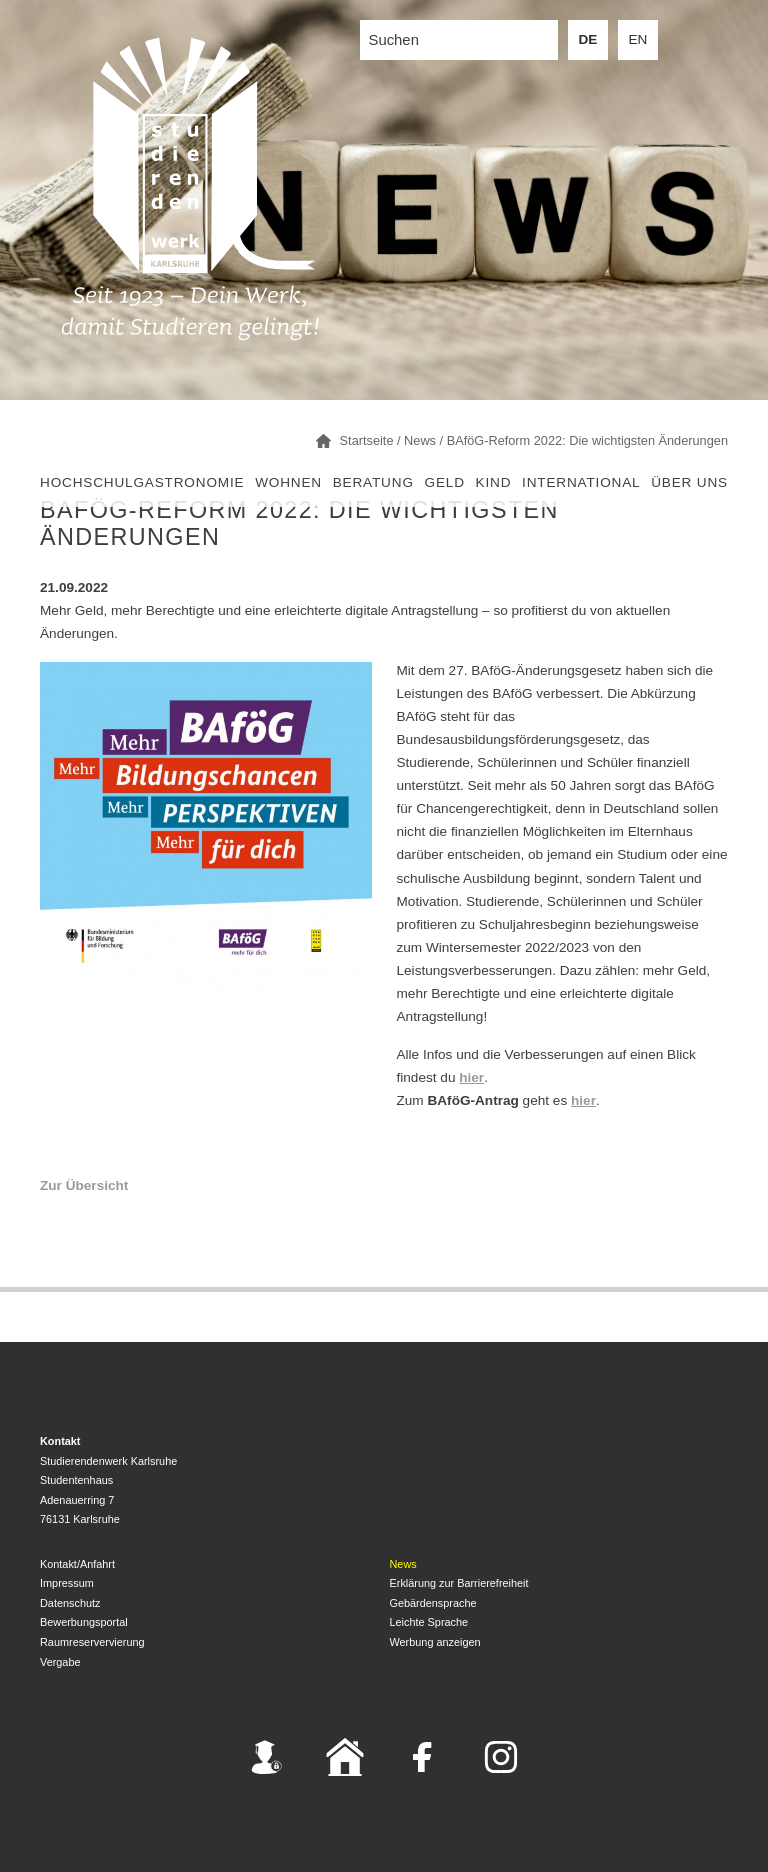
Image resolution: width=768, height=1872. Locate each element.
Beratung (373, 482)
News (403, 1564)
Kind (494, 482)
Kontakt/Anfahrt (77, 1564)
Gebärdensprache (433, 1603)
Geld (445, 482)
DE (588, 39)
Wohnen (288, 482)
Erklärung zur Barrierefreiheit (459, 1583)
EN (638, 39)
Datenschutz (70, 1603)
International (581, 482)
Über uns (689, 482)
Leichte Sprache (429, 1622)
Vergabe (60, 1662)
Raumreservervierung (92, 1642)
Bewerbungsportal (84, 1622)
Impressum (67, 1583)
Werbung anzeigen (435, 1642)
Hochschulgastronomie (142, 482)
